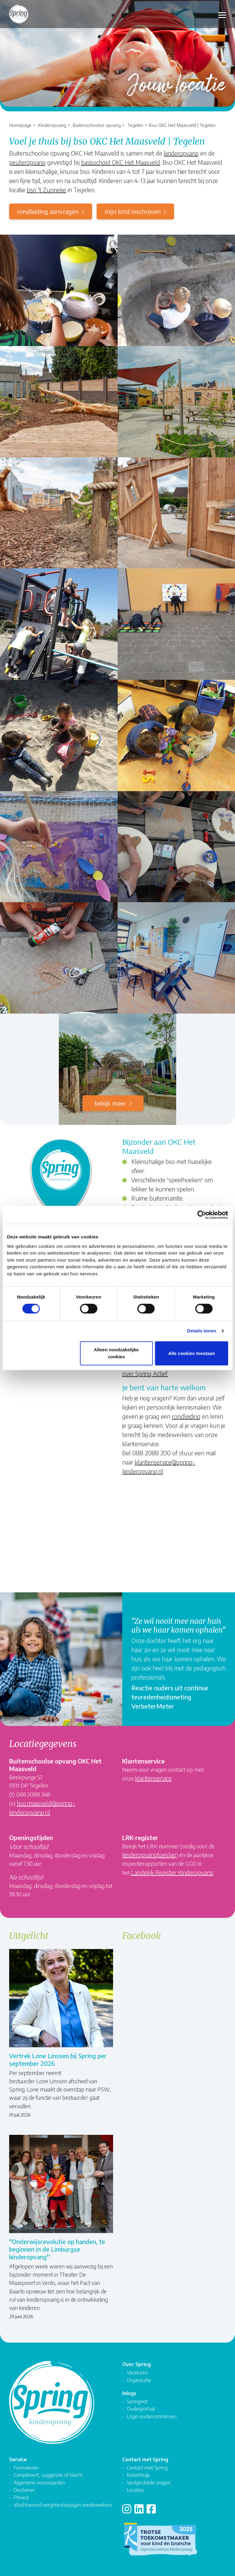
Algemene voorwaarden (39, 2482)
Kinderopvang (52, 125)
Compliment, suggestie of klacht (48, 2475)
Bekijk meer (110, 1103)
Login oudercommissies (152, 2416)
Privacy (21, 2497)
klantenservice (153, 1778)
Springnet (137, 2401)
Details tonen (201, 1331)
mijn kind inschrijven (133, 211)
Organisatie (139, 2380)
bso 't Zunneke (46, 189)
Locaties (135, 2490)
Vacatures (137, 2372)
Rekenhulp (138, 2475)
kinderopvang (181, 153)
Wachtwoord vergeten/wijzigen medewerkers (63, 2505)
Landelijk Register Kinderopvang (172, 1872)
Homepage (20, 125)
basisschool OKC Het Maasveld (120, 162)
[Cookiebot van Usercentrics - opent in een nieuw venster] (201, 1214)
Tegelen (135, 125)
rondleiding (186, 1416)
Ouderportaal (141, 2408)
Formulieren (26, 2467)
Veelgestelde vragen (149, 2482)
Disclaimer (24, 2490)
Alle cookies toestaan (191, 1353)
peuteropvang (27, 162)
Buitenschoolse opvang (97, 125)
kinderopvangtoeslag (149, 1854)
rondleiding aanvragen (48, 211)
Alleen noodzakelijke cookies (116, 1353)
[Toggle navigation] (222, 14)
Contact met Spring (147, 2467)
